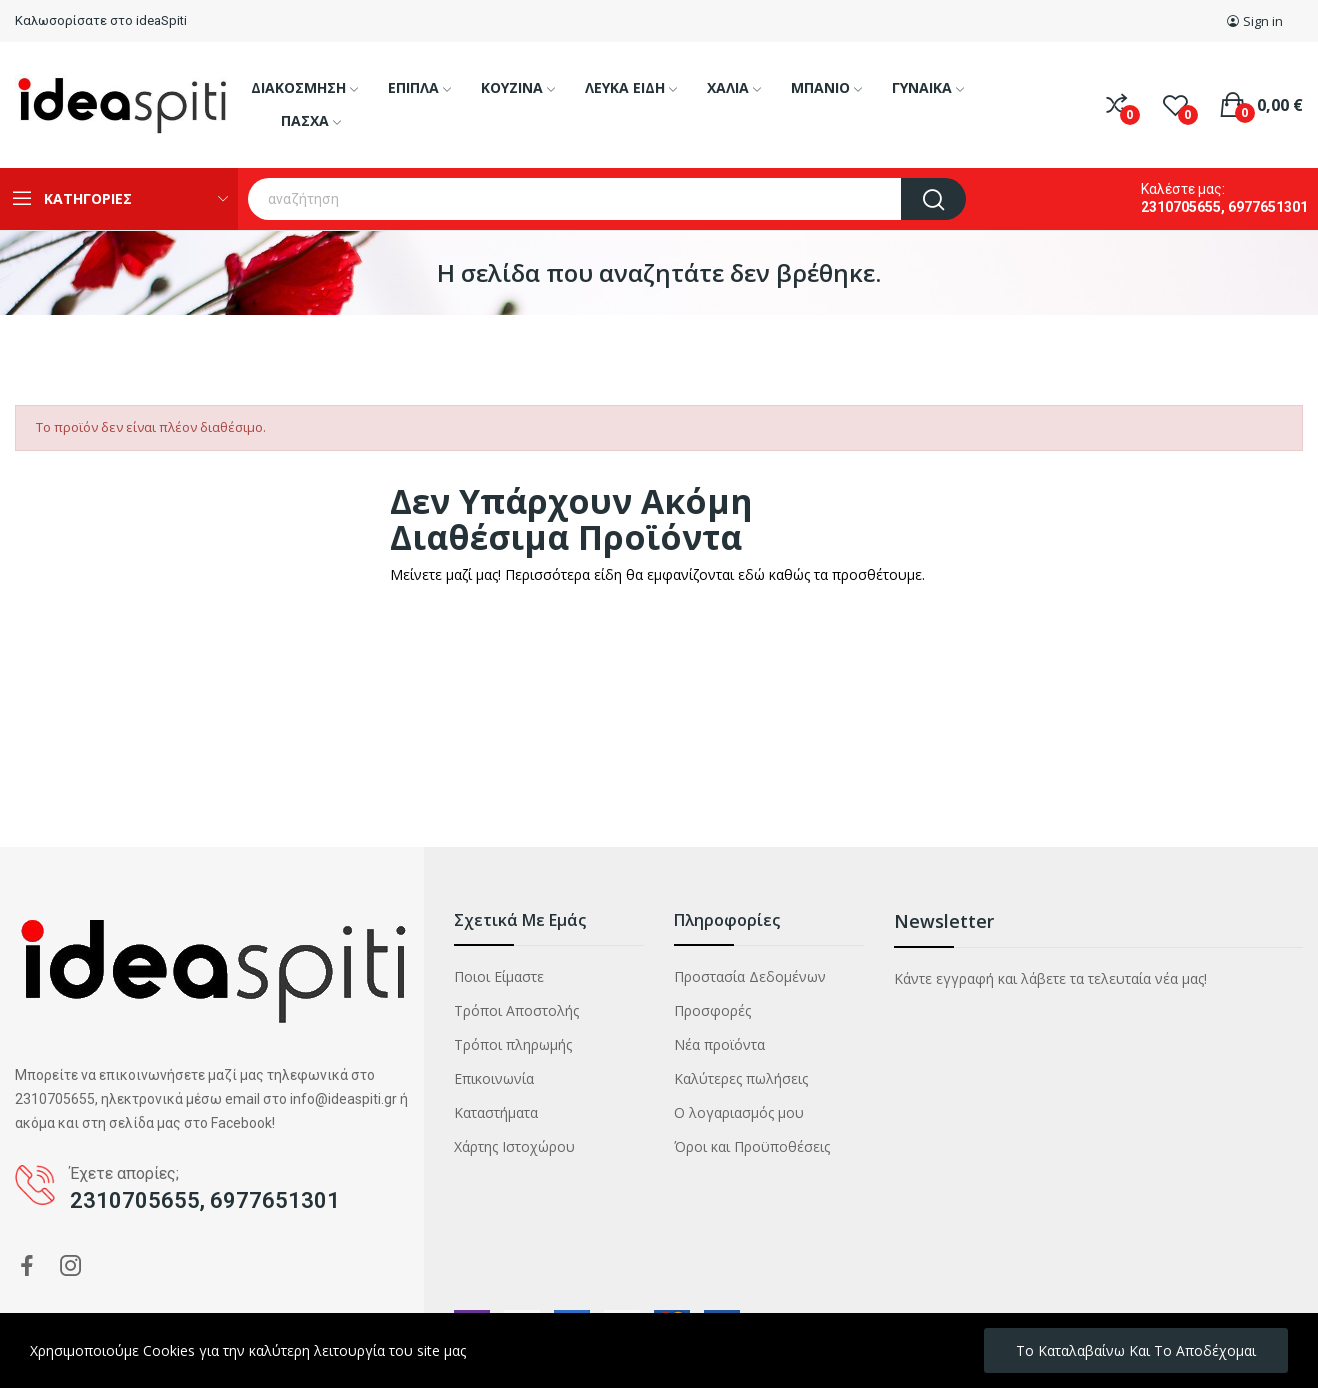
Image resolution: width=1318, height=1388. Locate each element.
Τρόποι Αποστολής (516, 1010)
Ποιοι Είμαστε (499, 976)
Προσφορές (712, 1010)
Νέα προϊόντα (719, 1044)
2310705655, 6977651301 (1224, 207)
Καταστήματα (496, 1112)
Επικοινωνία (494, 1078)
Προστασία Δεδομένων (750, 976)
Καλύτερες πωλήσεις (741, 1078)
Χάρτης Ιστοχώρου (514, 1146)
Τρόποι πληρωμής (513, 1044)
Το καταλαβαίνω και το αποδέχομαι (1136, 1350)
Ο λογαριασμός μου (739, 1112)
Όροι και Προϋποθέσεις (752, 1146)
